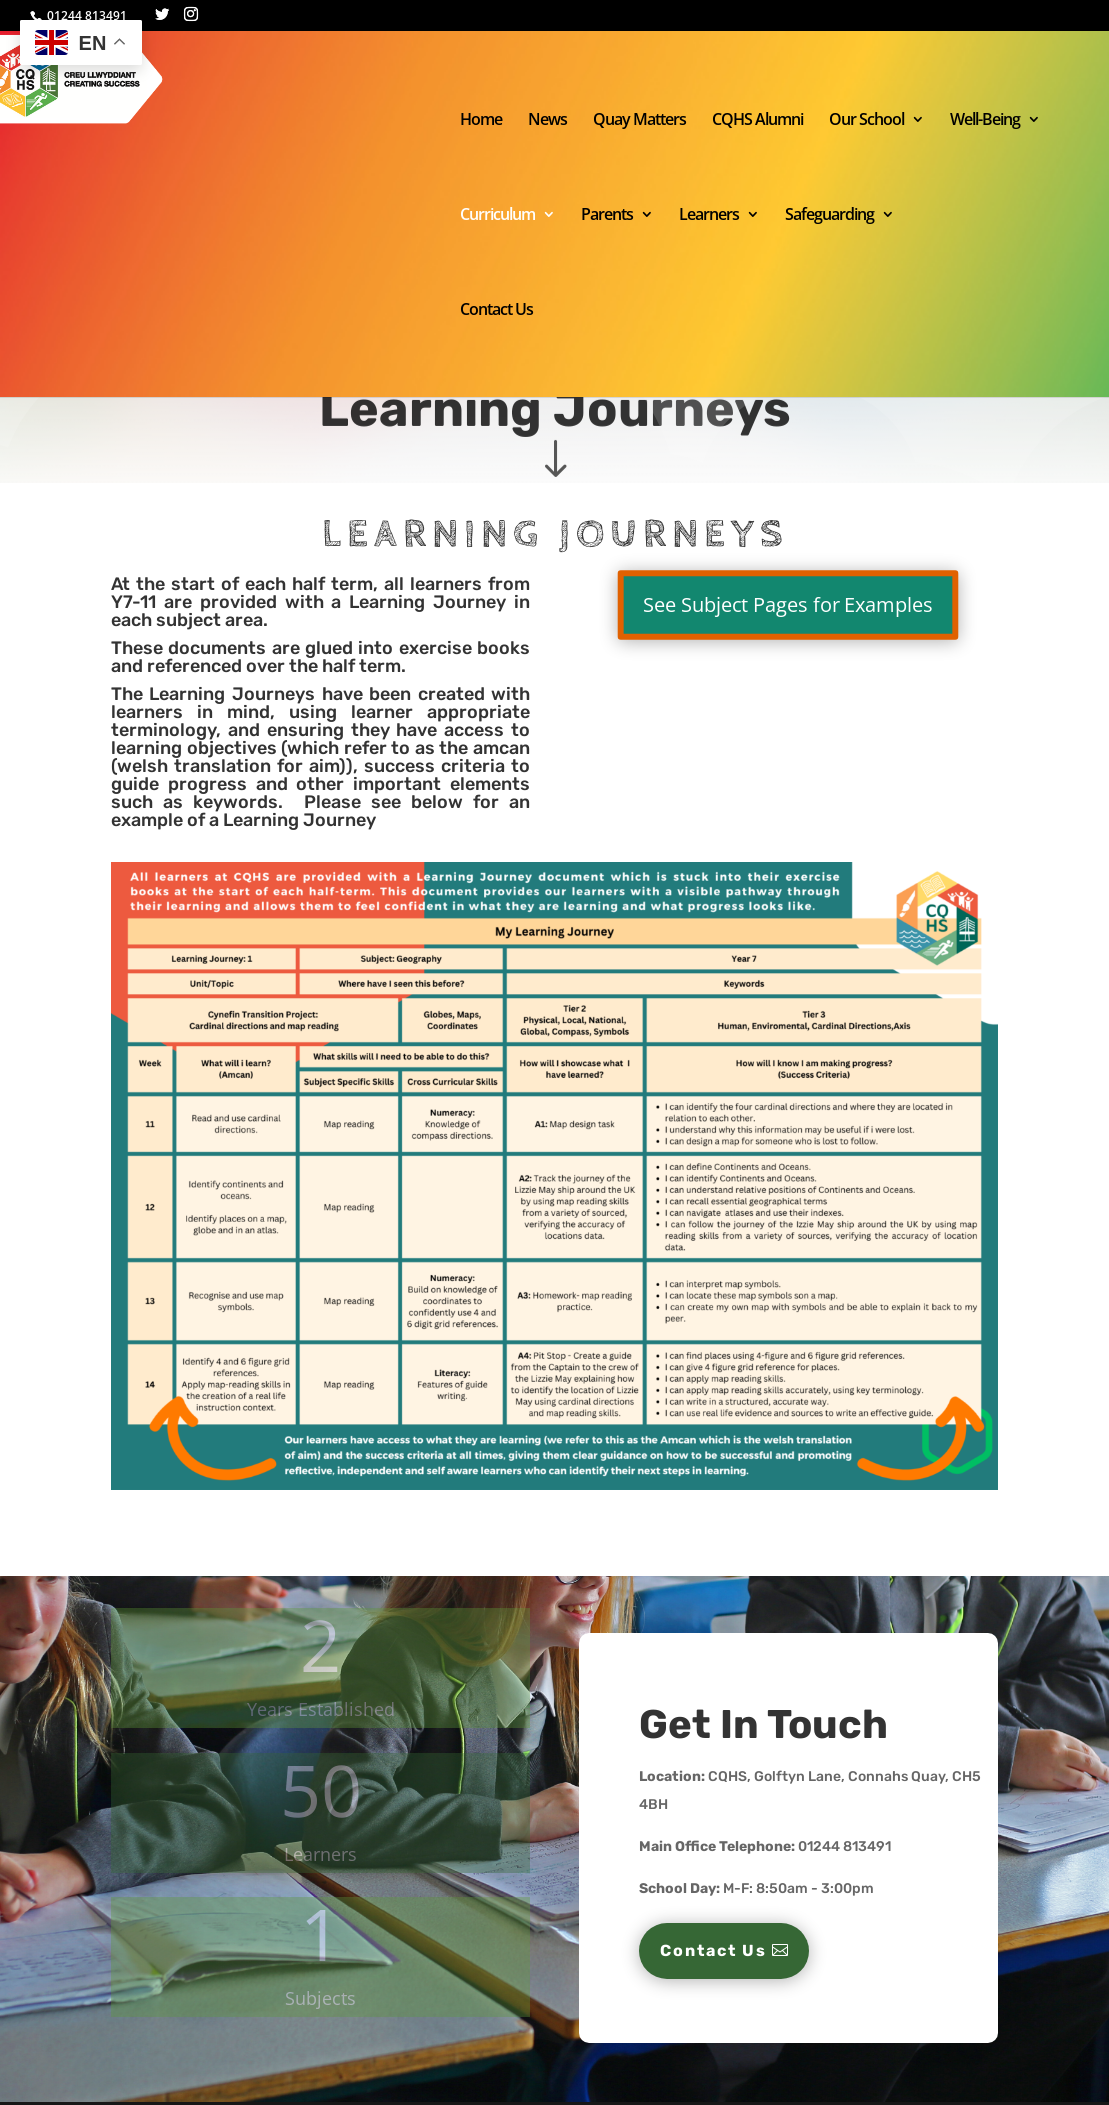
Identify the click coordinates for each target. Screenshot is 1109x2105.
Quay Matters (639, 121)
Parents (607, 216)
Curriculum (497, 216)
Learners (709, 216)
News (547, 121)
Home (481, 121)
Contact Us (496, 311)
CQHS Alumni (757, 121)
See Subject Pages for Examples (788, 605)
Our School (866, 121)
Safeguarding (829, 216)
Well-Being (985, 121)
